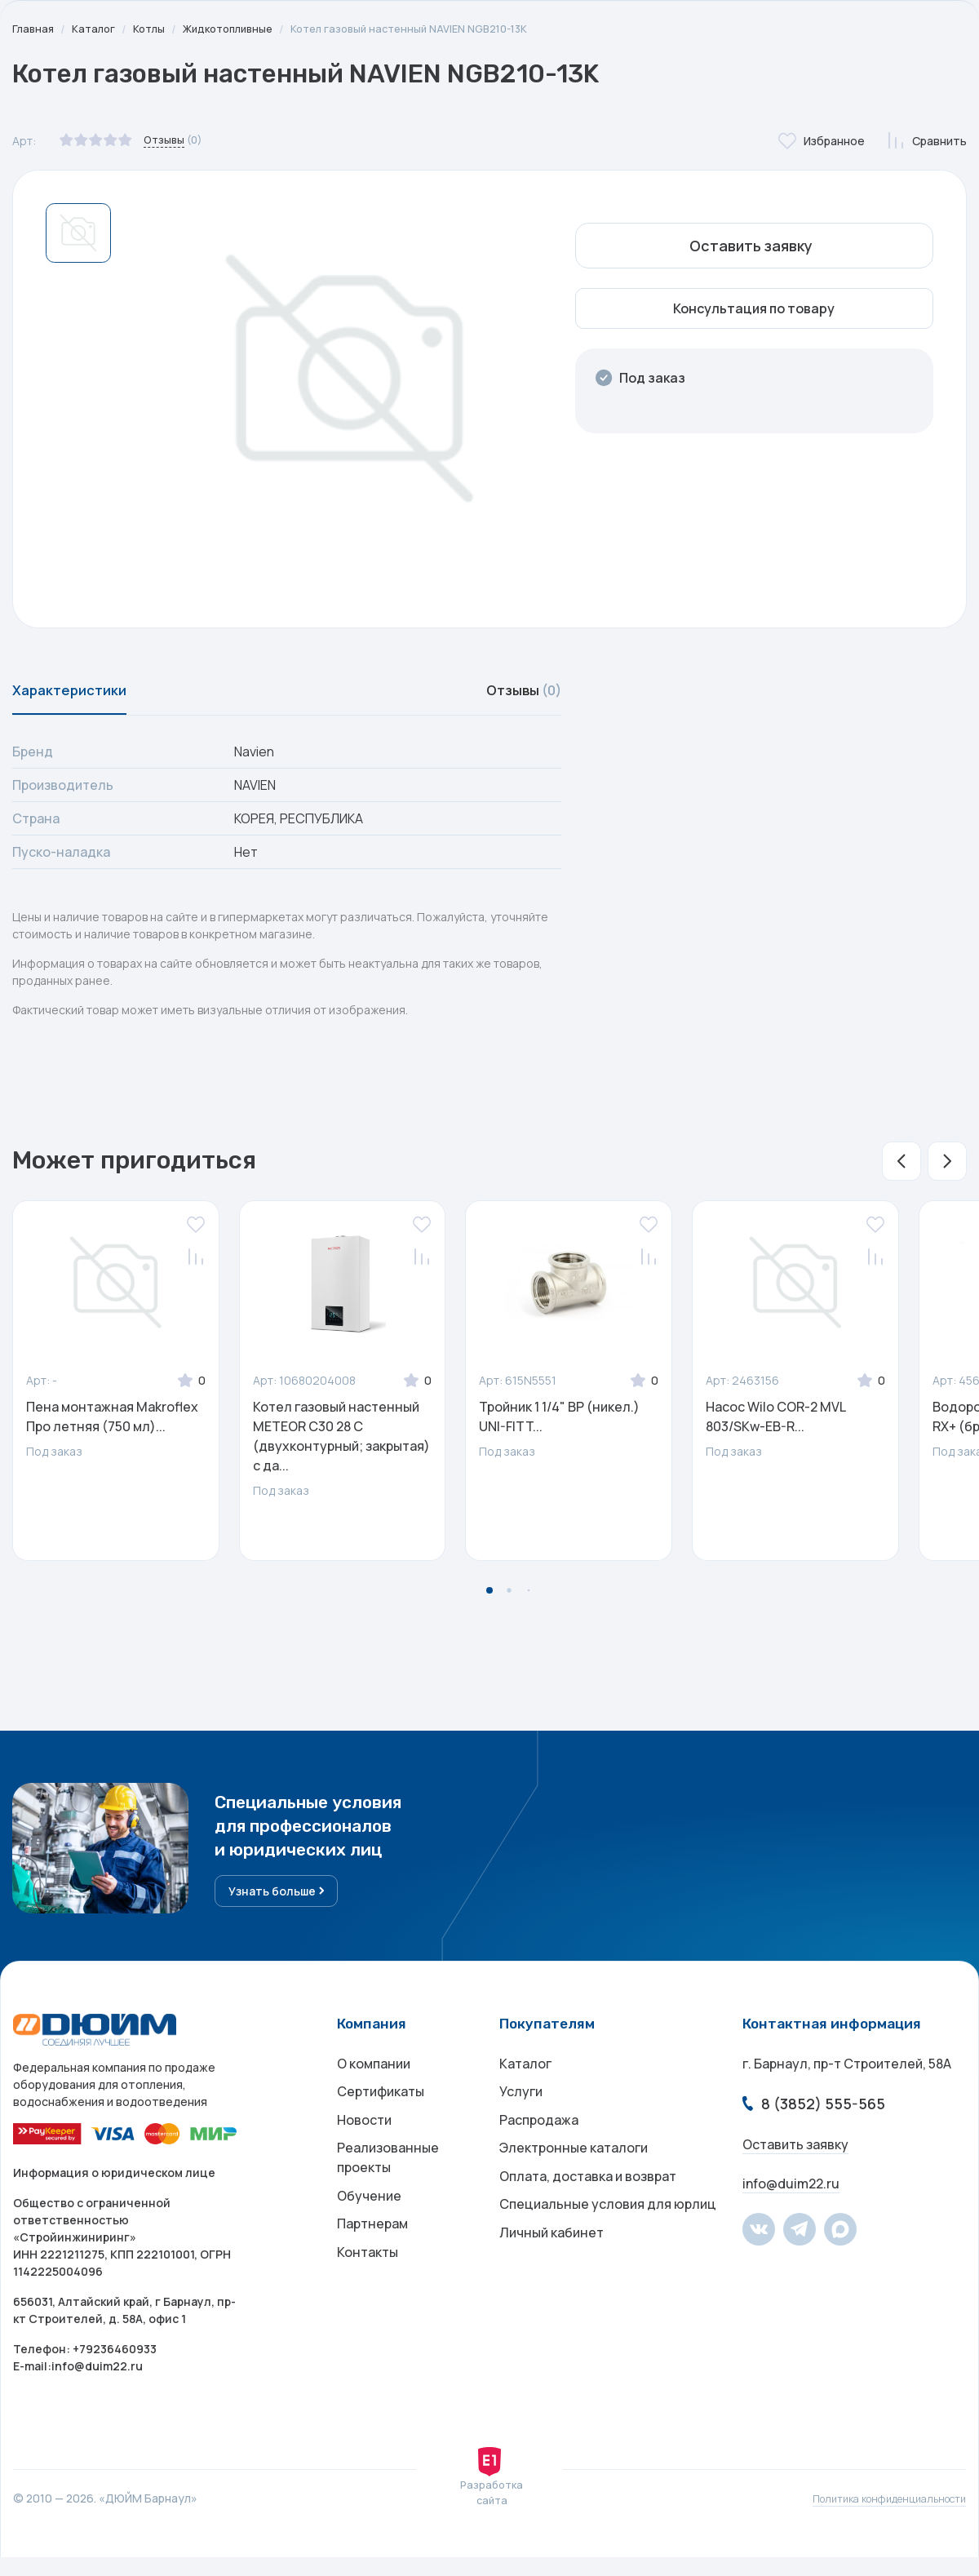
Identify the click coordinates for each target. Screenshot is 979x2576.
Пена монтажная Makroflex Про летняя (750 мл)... (112, 1425)
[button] (901, 1170)
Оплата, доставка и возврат (587, 2214)
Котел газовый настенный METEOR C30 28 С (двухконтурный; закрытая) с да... (341, 1445)
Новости (364, 2148)
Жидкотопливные (240, 29)
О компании (373, 2083)
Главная (34, 29)
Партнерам (372, 2266)
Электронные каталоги (573, 2181)
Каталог (97, 29)
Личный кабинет (551, 2279)
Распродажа (538, 2148)
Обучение (369, 2233)
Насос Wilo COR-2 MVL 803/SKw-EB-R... (775, 1425)
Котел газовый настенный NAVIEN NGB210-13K (434, 29)
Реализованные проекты (388, 2191)
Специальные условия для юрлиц (607, 2246)
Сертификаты (380, 2116)
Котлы (155, 29)
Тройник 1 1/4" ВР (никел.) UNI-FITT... (559, 1425)
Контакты (367, 2299)
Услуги (521, 2116)
